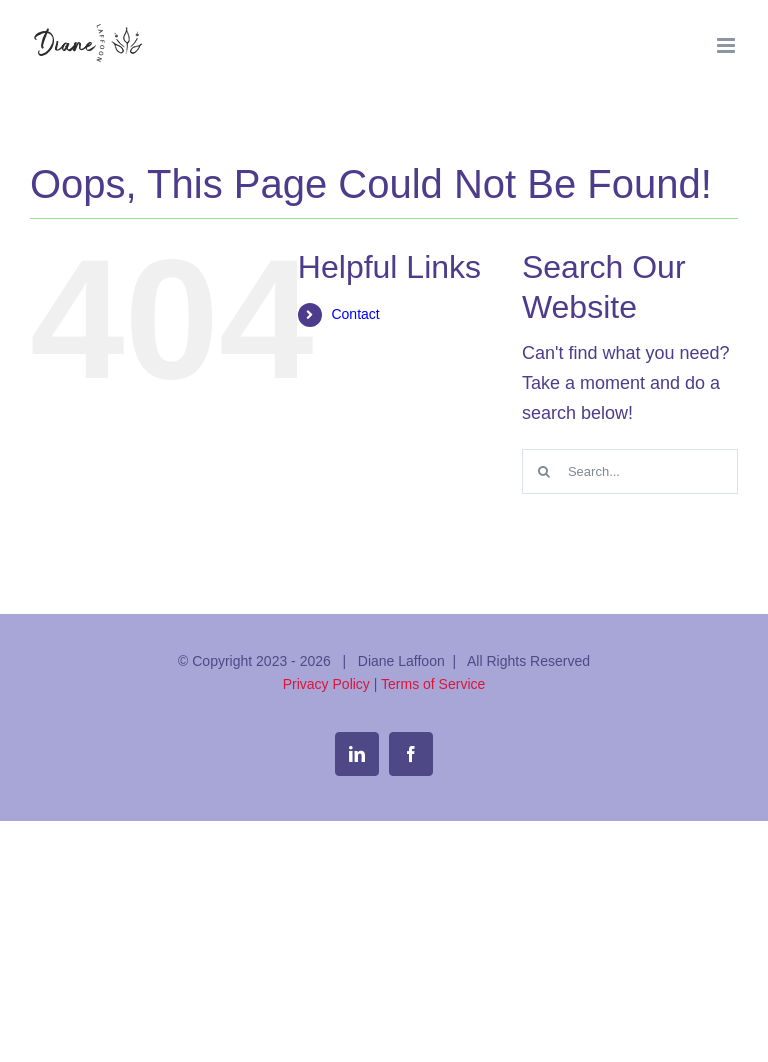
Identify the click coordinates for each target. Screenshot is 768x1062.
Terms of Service (433, 684)
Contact (355, 314)
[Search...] (630, 471)
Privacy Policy (326, 684)
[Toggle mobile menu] (727, 45)
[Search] (544, 471)
